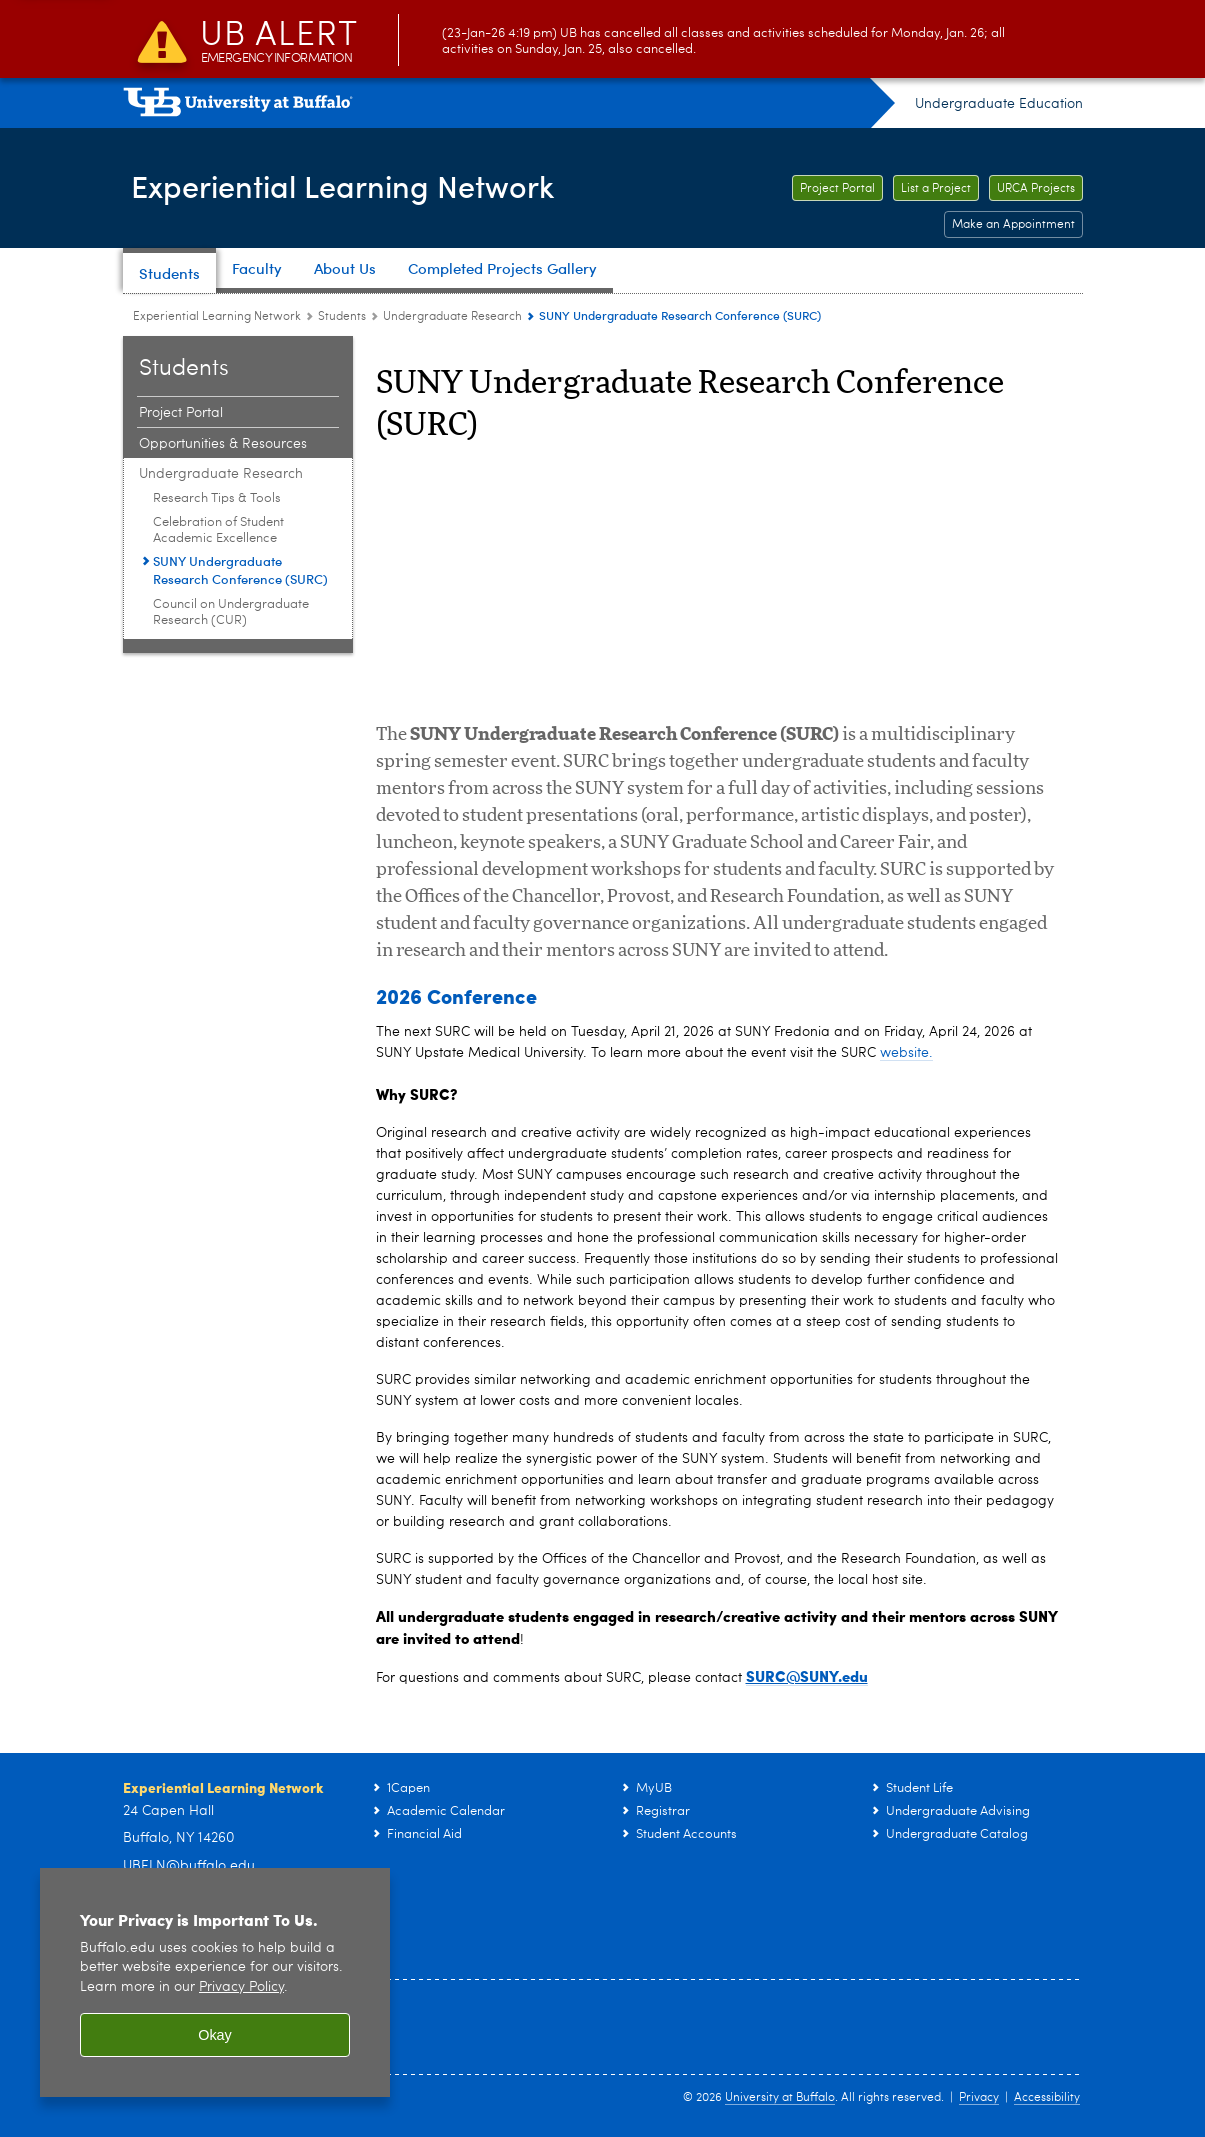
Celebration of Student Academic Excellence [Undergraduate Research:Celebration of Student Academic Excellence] (218, 530)
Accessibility (1047, 2098)
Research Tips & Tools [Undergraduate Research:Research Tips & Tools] (217, 498)
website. (906, 1053)
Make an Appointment (1013, 225)
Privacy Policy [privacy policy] (241, 1987)
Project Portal (837, 189)
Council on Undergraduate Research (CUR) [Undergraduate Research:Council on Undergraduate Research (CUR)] (231, 612)
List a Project (936, 189)
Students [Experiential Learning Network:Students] (342, 317)
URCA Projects (1036, 189)
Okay (215, 2035)
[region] (215, 1982)
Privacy (979, 2098)
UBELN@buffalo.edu (189, 1866)
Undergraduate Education (999, 104)
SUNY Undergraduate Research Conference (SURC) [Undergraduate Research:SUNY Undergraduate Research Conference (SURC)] (240, 570)
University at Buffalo (780, 2098)
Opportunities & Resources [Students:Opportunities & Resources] (223, 444)
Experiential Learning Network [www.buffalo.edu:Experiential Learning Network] (217, 317)
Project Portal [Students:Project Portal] (181, 413)
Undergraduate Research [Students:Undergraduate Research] (452, 317)
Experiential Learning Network (372, 186)
